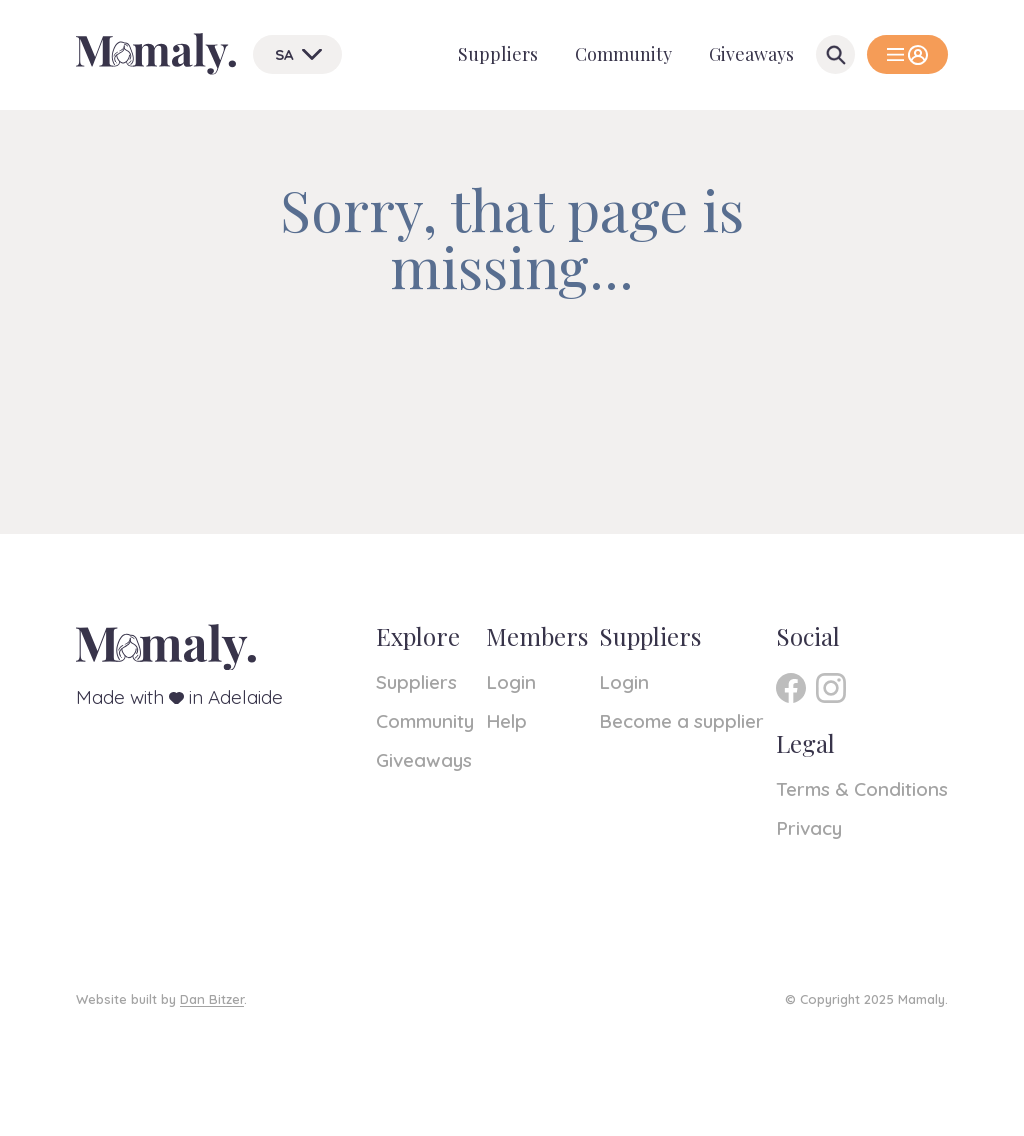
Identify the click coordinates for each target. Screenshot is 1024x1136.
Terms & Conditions (862, 789)
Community (623, 54)
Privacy (809, 828)
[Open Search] (835, 54)
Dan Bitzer (212, 999)
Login (511, 682)
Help (506, 721)
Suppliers (498, 54)
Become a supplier (681, 721)
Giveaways (751, 54)
